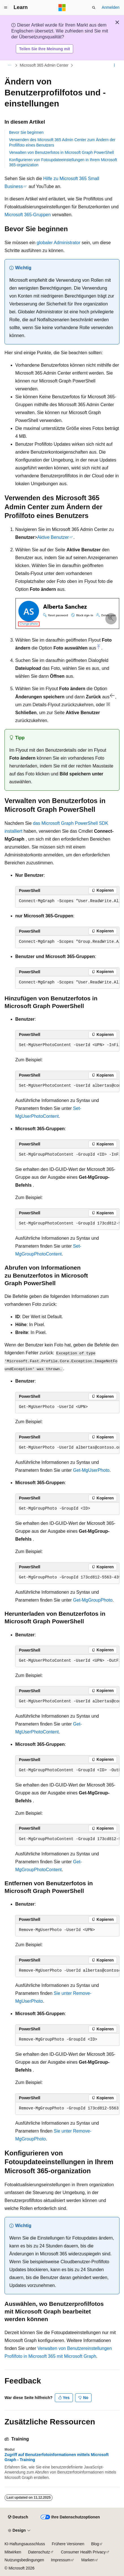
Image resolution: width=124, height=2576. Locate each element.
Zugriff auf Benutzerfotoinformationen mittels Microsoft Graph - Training (57, 2457)
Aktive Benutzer (53, 537)
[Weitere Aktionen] (114, 65)
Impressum (60, 2560)
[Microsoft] (62, 7)
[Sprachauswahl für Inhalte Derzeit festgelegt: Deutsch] (18, 2517)
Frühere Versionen (68, 2544)
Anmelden (110, 7)
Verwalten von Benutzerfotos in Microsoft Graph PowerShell (61, 152)
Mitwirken (13, 2552)
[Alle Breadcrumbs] (9, 65)
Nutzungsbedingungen (24, 2560)
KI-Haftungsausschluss (25, 2544)
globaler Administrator (59, 242)
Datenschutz (39, 2552)
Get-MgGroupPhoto (93, 1600)
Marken (88, 2560)
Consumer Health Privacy (83, 2552)
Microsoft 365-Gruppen (28, 214)
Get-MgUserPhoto (91, 1470)
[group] (67, 901)
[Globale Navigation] (5, 8)
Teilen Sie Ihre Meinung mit (44, 49)
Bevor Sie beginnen (26, 132)
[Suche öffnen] (93, 8)
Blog (95, 2544)
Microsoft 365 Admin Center (44, 65)
